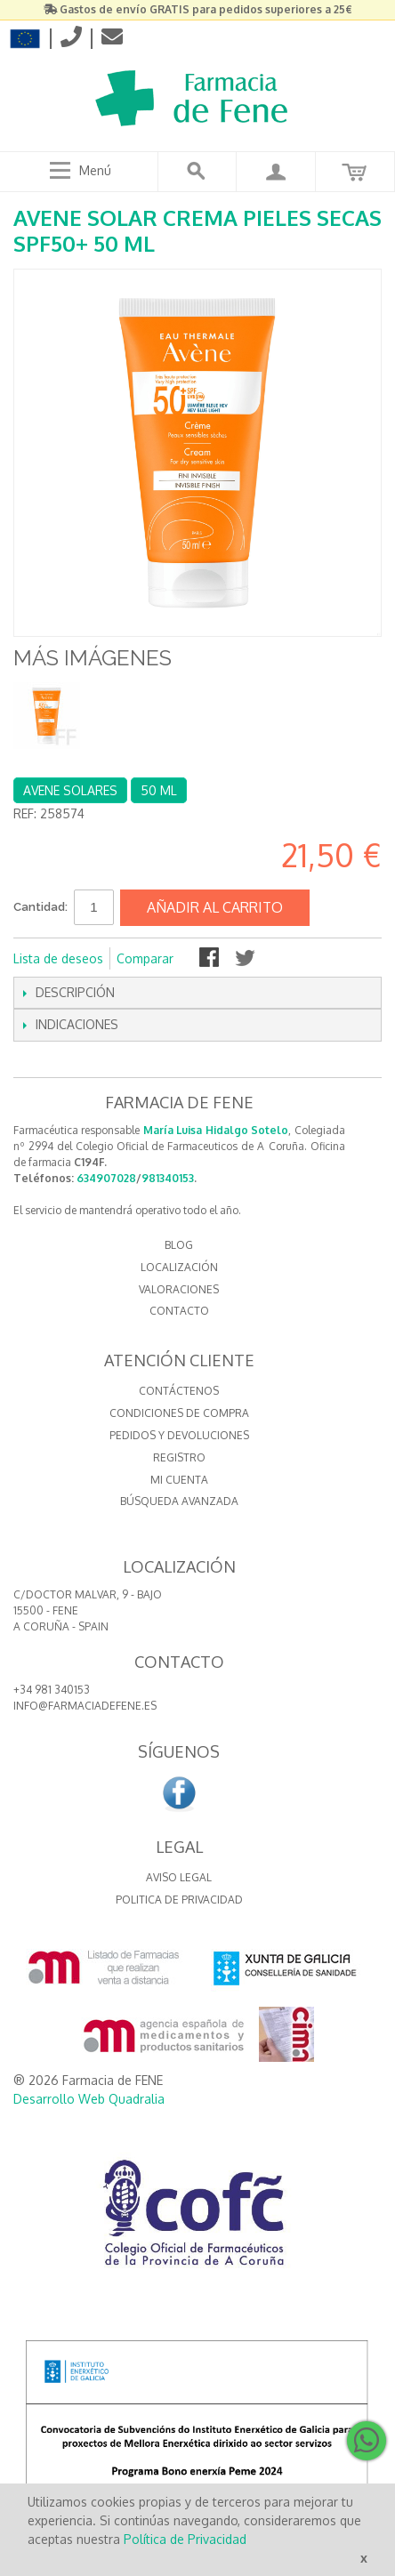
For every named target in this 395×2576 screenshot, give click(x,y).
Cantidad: (40, 907)
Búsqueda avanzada (179, 1501)
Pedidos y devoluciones (179, 1435)
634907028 (106, 1178)
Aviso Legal (179, 1877)
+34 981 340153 (51, 1689)
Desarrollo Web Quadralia (89, 2098)
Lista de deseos (58, 958)
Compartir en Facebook (210, 958)
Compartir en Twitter (246, 958)
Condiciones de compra (179, 1413)
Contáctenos (179, 1390)
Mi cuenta (179, 1479)
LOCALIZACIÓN (179, 1267)
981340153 (167, 1178)
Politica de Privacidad (179, 1899)
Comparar (145, 958)
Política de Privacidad (185, 2539)
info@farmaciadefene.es (85, 1705)
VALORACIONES (179, 1289)
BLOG (179, 1245)
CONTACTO (179, 1310)
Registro (179, 1457)
